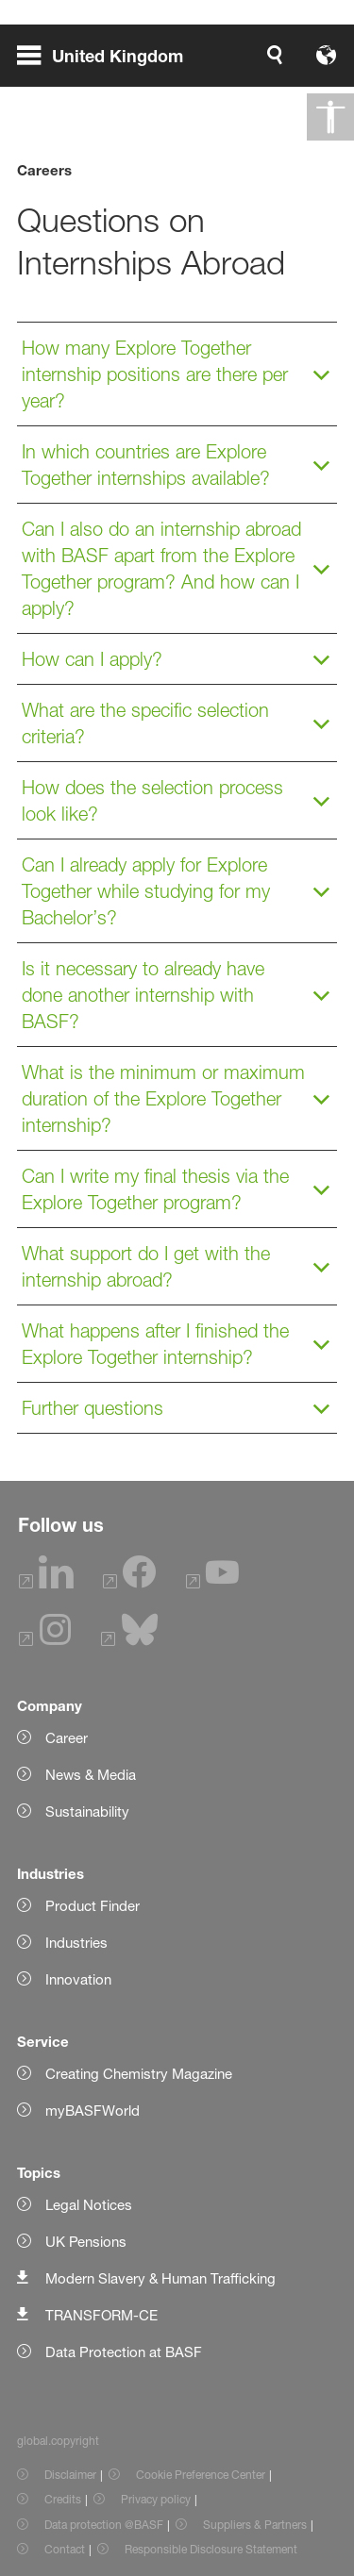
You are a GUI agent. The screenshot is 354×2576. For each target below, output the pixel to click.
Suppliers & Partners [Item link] (255, 2525)
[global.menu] (107, 54)
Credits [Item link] (62, 2499)
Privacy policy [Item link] (156, 2499)
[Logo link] (277, 55)
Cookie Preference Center (200, 2475)
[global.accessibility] (330, 117)
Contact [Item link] (64, 2549)
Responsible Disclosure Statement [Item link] (211, 2549)
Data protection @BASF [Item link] (103, 2525)
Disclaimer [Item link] (70, 2475)
